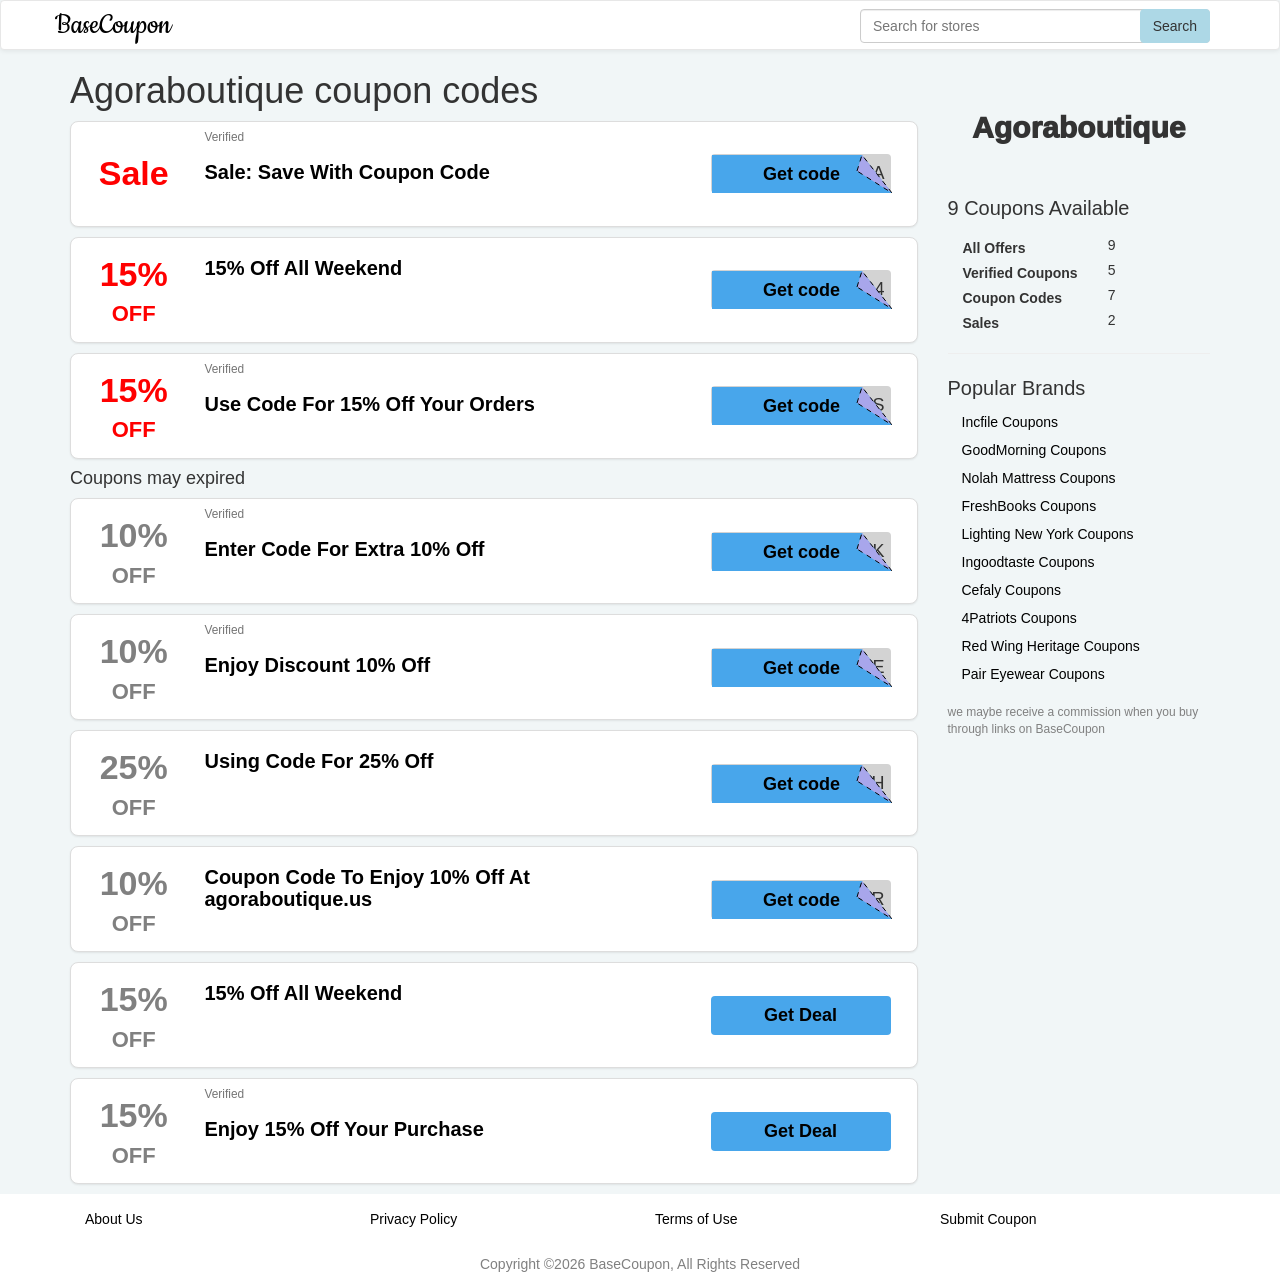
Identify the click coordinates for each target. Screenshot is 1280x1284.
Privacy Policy (413, 1219)
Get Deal (800, 1015)
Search (1175, 26)
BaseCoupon (113, 25)
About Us (114, 1219)
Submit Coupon (988, 1219)
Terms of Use (696, 1219)
